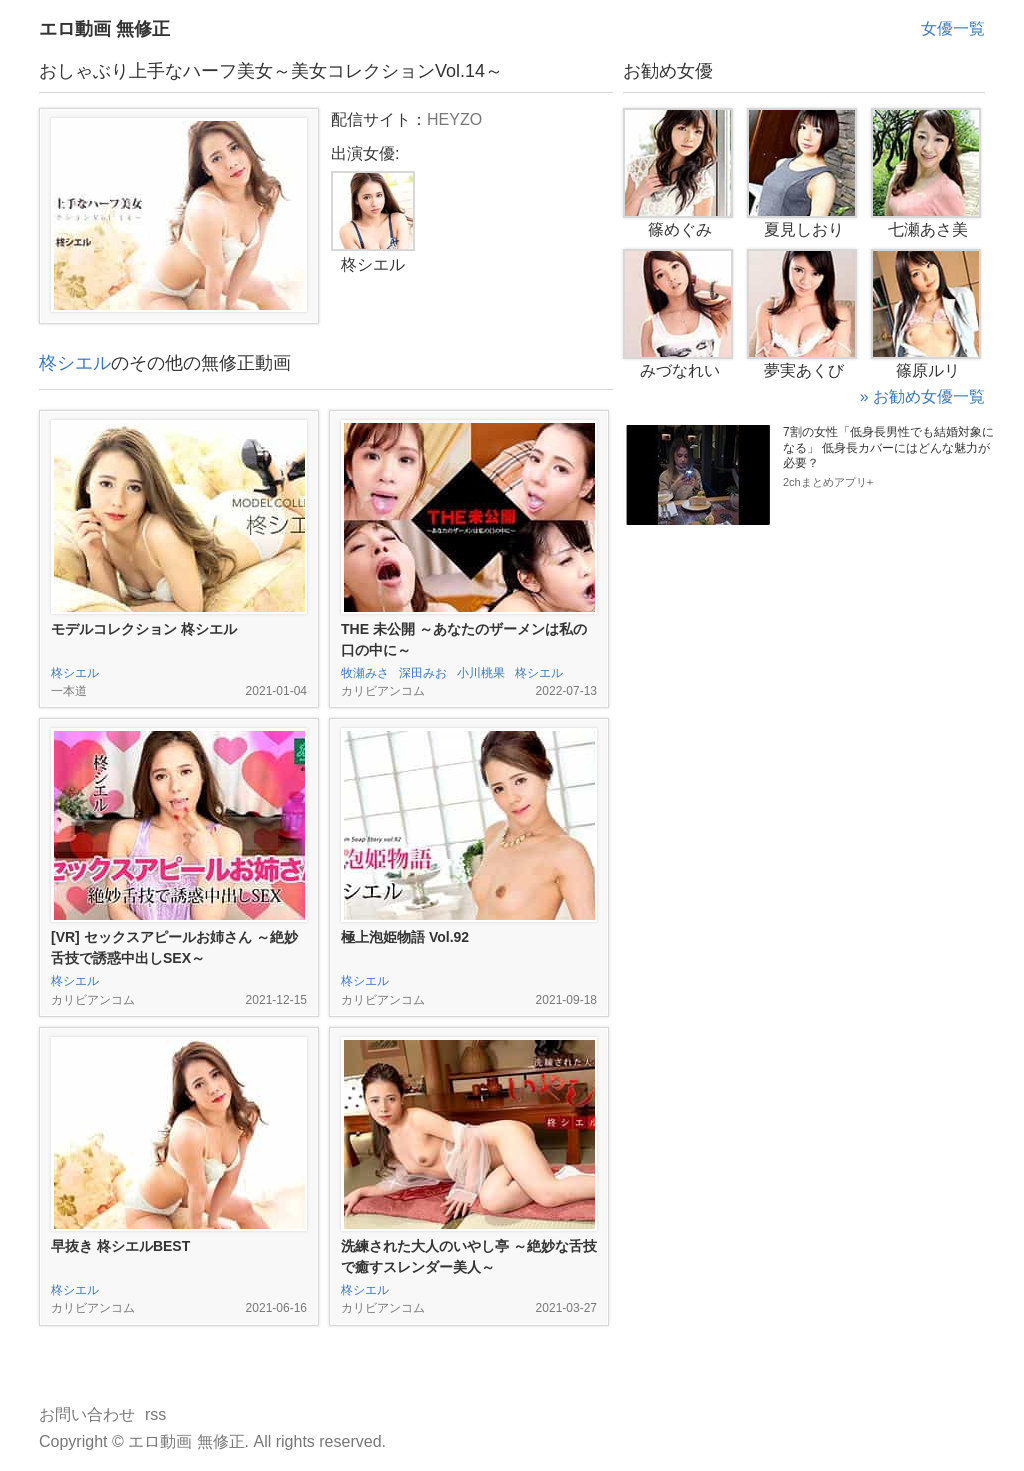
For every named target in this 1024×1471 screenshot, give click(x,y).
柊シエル (75, 363)
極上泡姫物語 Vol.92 (405, 937)
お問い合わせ (87, 1414)
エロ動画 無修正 (104, 29)
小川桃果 (481, 673)
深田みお (423, 673)
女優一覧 (953, 28)
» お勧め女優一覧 (922, 396)
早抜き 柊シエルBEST (120, 1246)
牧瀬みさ (365, 673)
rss (155, 1414)
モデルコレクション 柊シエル (144, 629)
